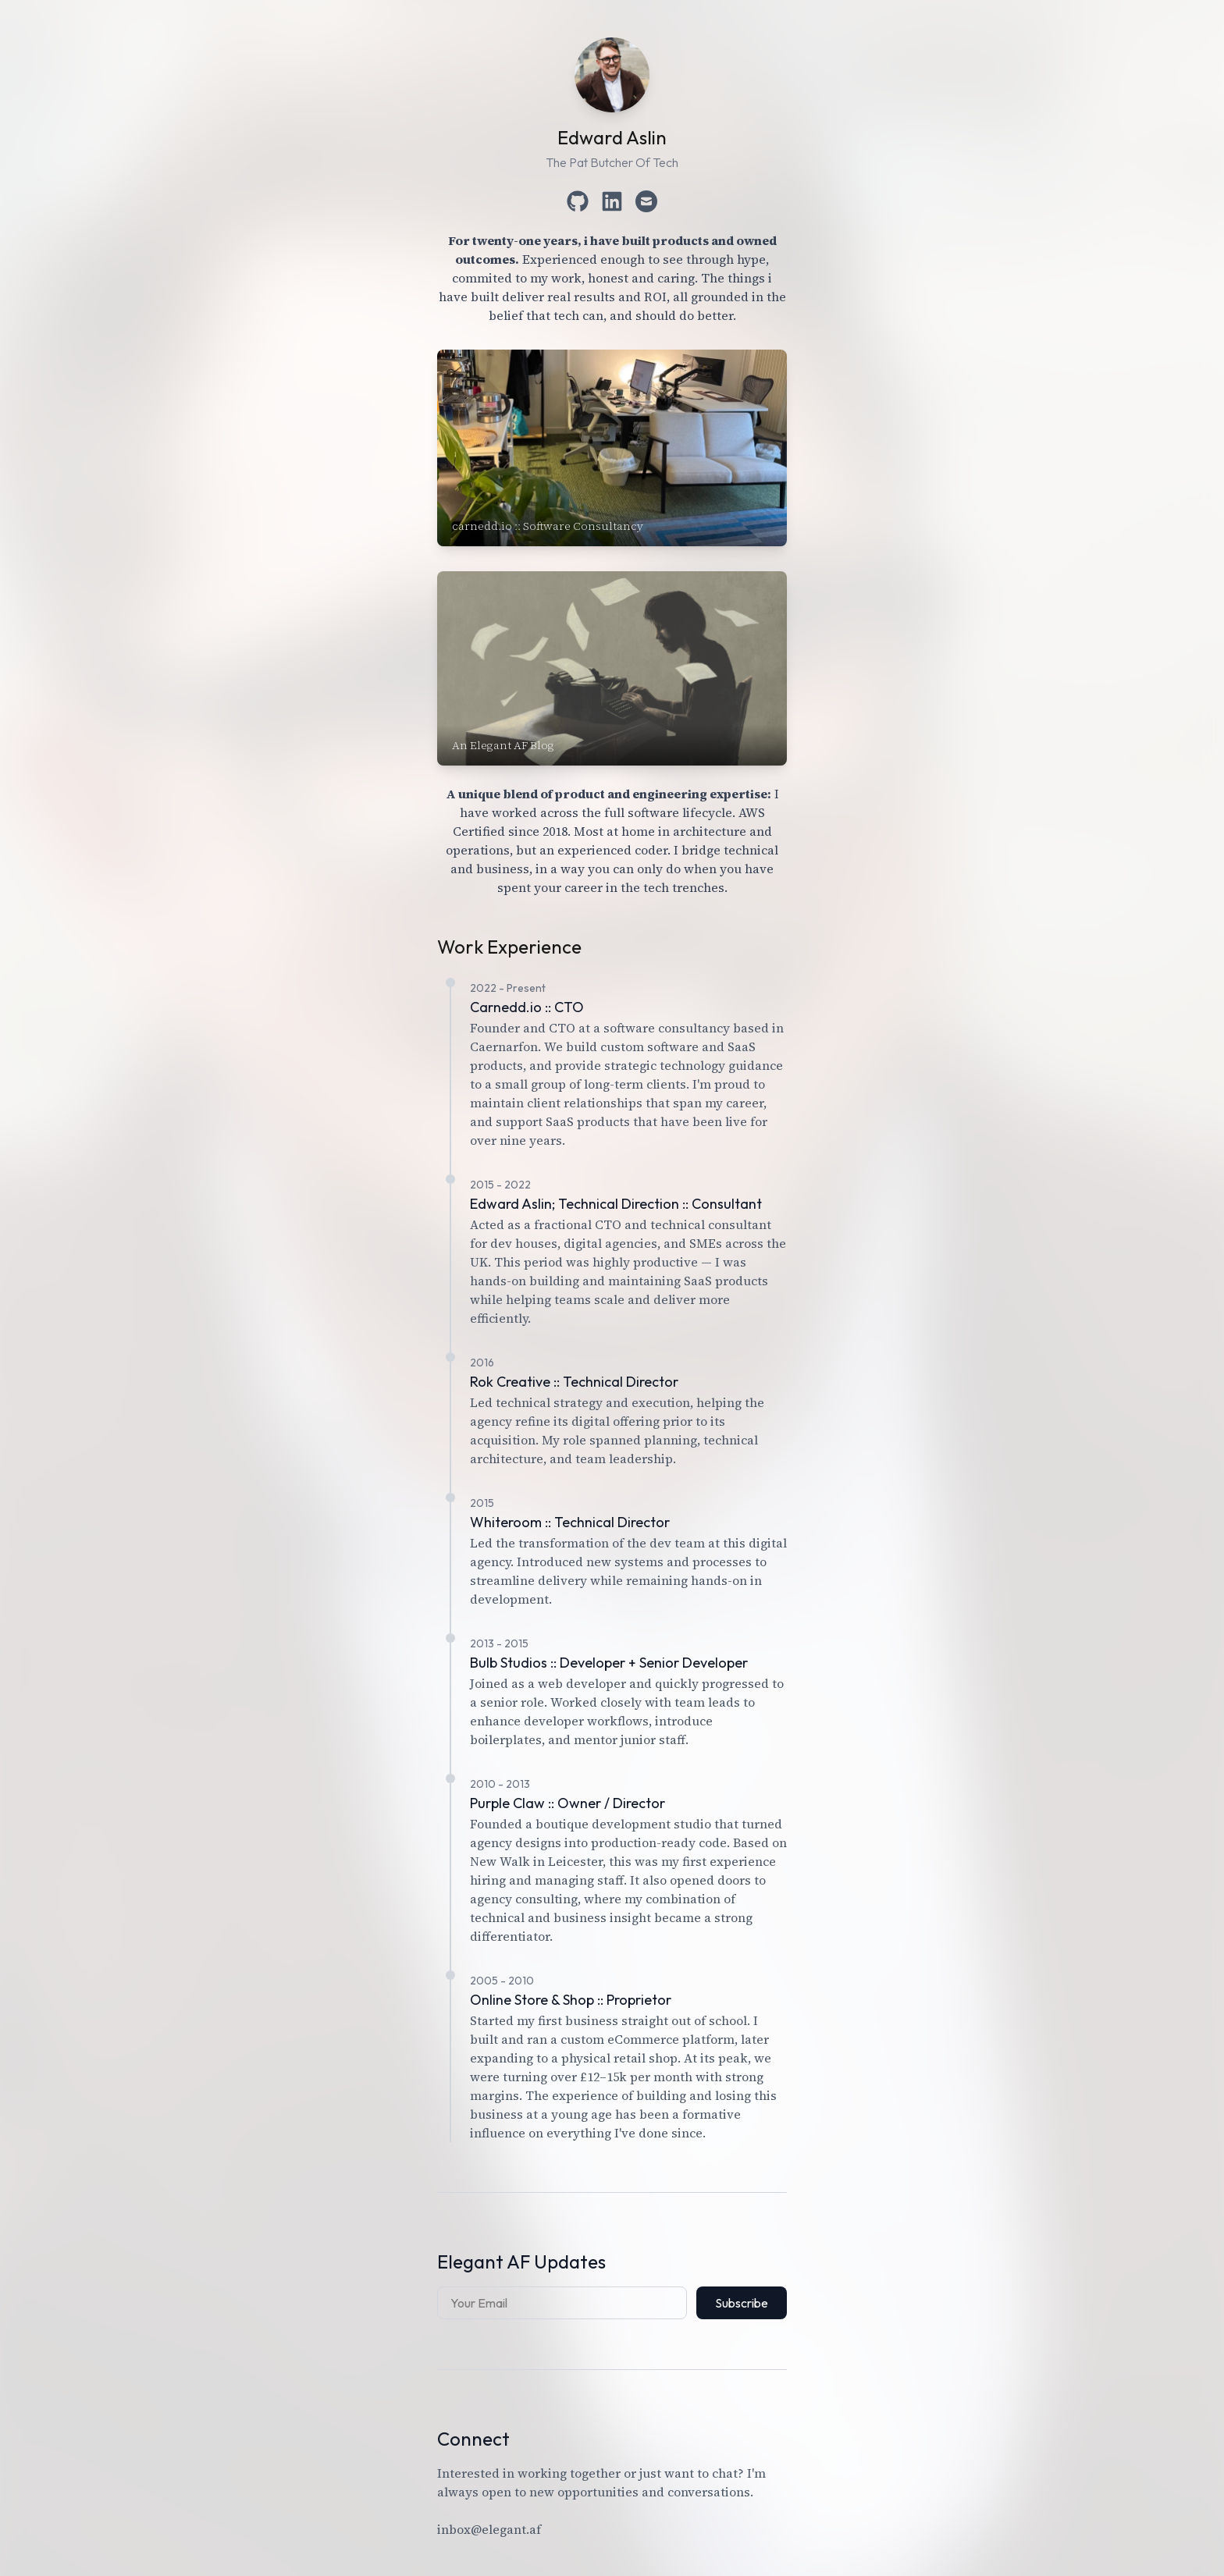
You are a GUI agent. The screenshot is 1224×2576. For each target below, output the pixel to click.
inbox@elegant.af (489, 2529)
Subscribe (741, 2303)
